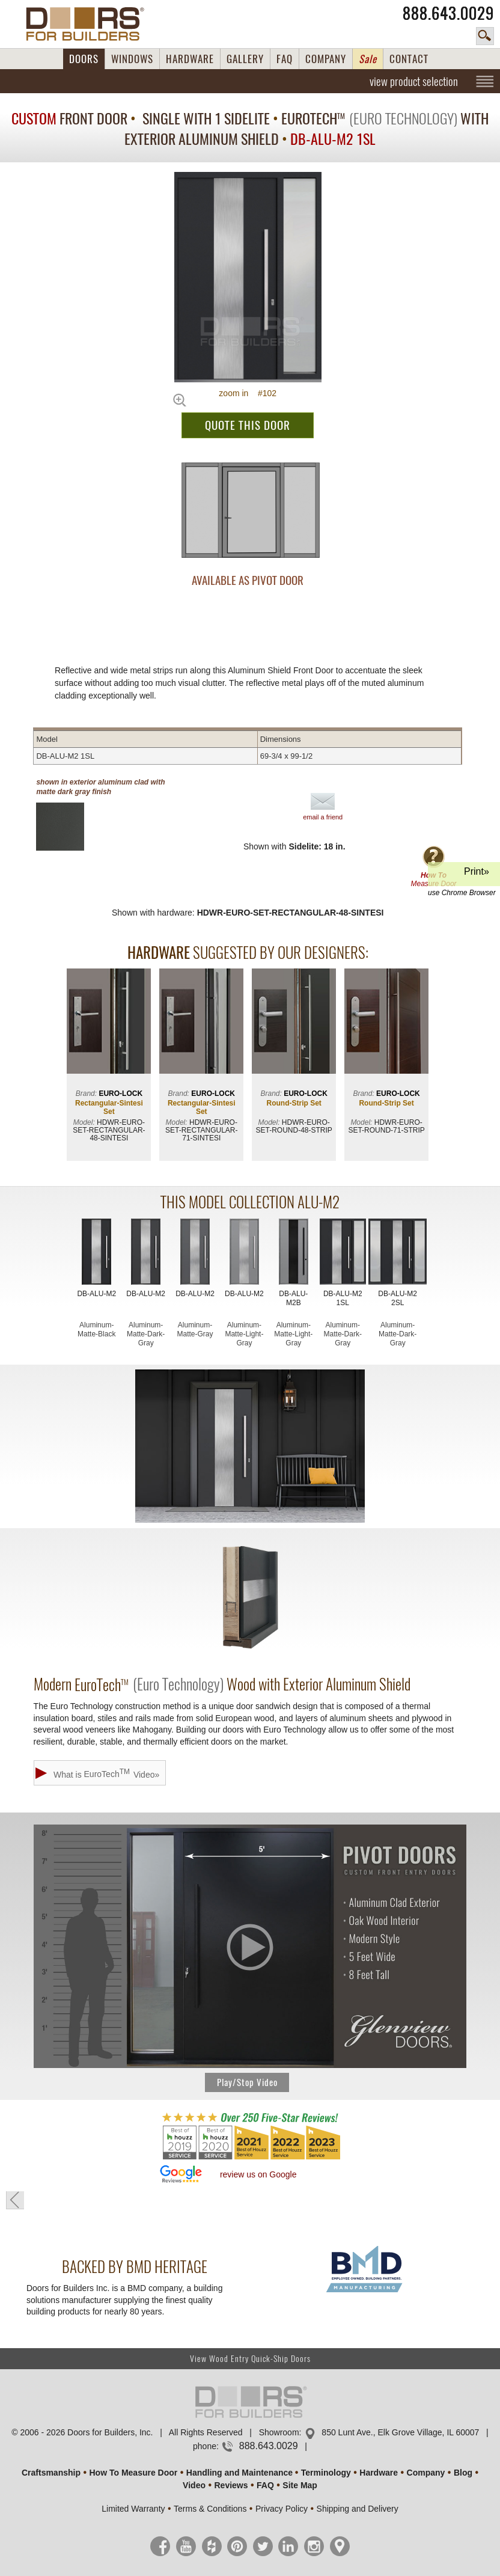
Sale (368, 59)
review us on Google (258, 2174)
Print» (462, 876)
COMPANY (325, 59)
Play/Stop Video (247, 2082)
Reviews (231, 2485)
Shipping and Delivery (357, 2508)
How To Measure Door (134, 2472)
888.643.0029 (448, 13)
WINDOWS (132, 59)
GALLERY (245, 59)
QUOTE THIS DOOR (247, 425)
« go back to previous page (15, 2200)
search (485, 36)
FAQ (284, 59)
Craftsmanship (51, 2472)
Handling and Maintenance (239, 2472)
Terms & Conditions (210, 2508)
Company (426, 2472)
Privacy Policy (281, 2508)
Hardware (378, 2472)
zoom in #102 (247, 393)
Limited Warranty (133, 2508)
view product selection (414, 81)
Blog (463, 2472)
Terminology (326, 2472)
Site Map (299, 2485)
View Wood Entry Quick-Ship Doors (250, 2358)
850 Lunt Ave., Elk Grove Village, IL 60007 (400, 2432)
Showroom (279, 2432)
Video (194, 2485)
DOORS (84, 59)
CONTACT (408, 59)
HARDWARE (190, 59)
